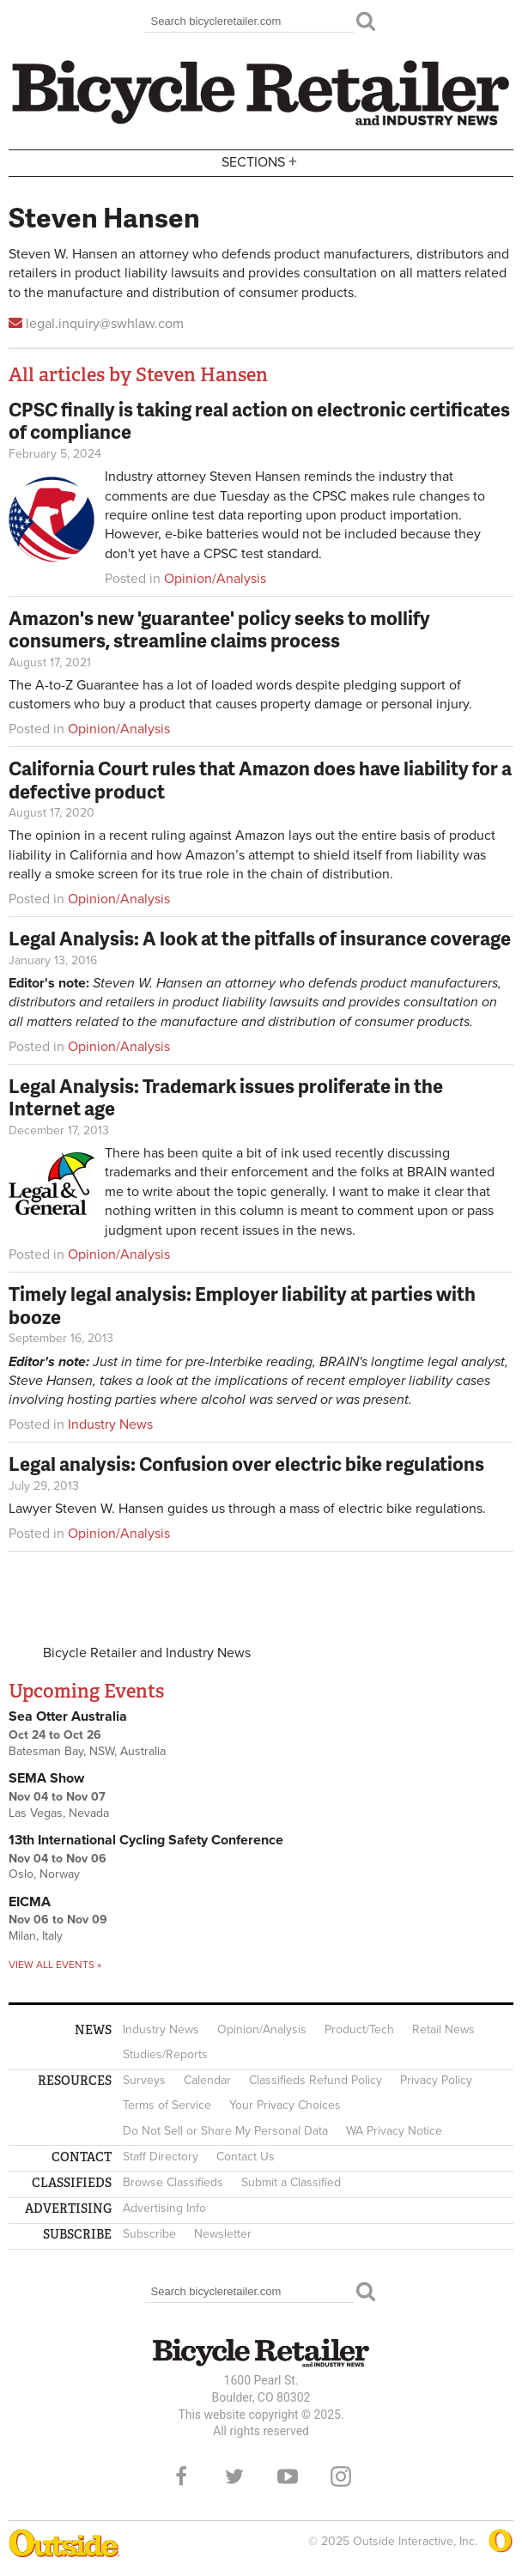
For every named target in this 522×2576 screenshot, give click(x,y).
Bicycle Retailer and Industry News (147, 1653)
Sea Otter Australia (68, 1716)
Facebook (181, 2476)
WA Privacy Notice (394, 2130)
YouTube (287, 2476)
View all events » (55, 1965)
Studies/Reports (165, 2054)
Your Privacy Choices (285, 2105)
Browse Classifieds (173, 2182)
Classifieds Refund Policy (315, 2080)
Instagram (341, 2476)
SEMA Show (46, 1778)
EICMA (30, 1902)
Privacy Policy (436, 2080)
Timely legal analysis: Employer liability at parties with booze (242, 1304)
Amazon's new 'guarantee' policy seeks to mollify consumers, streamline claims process (219, 629)
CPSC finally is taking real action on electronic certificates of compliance (259, 420)
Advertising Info (164, 2208)
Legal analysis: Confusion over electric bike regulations (246, 1463)
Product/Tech (359, 2029)
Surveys (144, 2080)
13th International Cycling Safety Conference (146, 1840)
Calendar (207, 2080)
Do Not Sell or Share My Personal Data (225, 2130)
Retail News (443, 2029)
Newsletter (223, 2234)
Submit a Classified (291, 2182)
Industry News (110, 1424)
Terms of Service (167, 2105)
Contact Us (245, 2156)
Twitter (234, 2476)
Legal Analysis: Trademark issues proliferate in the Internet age (226, 1096)
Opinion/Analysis (215, 578)
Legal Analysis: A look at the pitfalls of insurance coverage (260, 938)
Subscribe (149, 2234)
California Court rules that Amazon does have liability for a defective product (260, 779)
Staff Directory (160, 2156)
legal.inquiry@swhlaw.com (105, 323)
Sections (261, 161)
